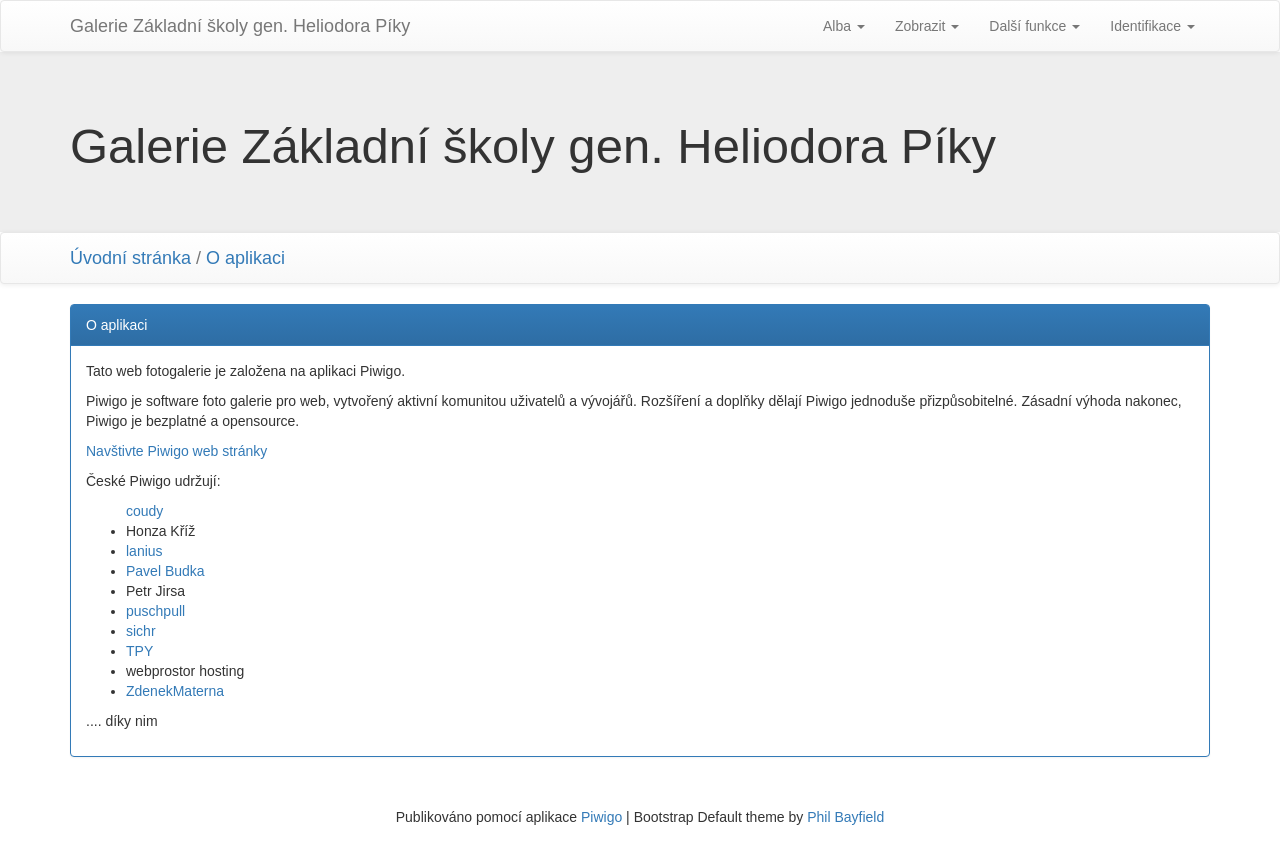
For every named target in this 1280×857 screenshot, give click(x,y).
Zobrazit (927, 26)
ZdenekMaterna (175, 691)
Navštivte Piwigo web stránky (176, 451)
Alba (844, 26)
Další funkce (1034, 26)
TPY (139, 651)
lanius (144, 551)
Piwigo (601, 817)
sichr (141, 631)
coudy (144, 511)
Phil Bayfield (845, 817)
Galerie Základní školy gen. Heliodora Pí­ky (240, 26)
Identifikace (1152, 26)
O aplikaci (245, 258)
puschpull (155, 611)
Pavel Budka (165, 571)
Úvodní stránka (130, 258)
